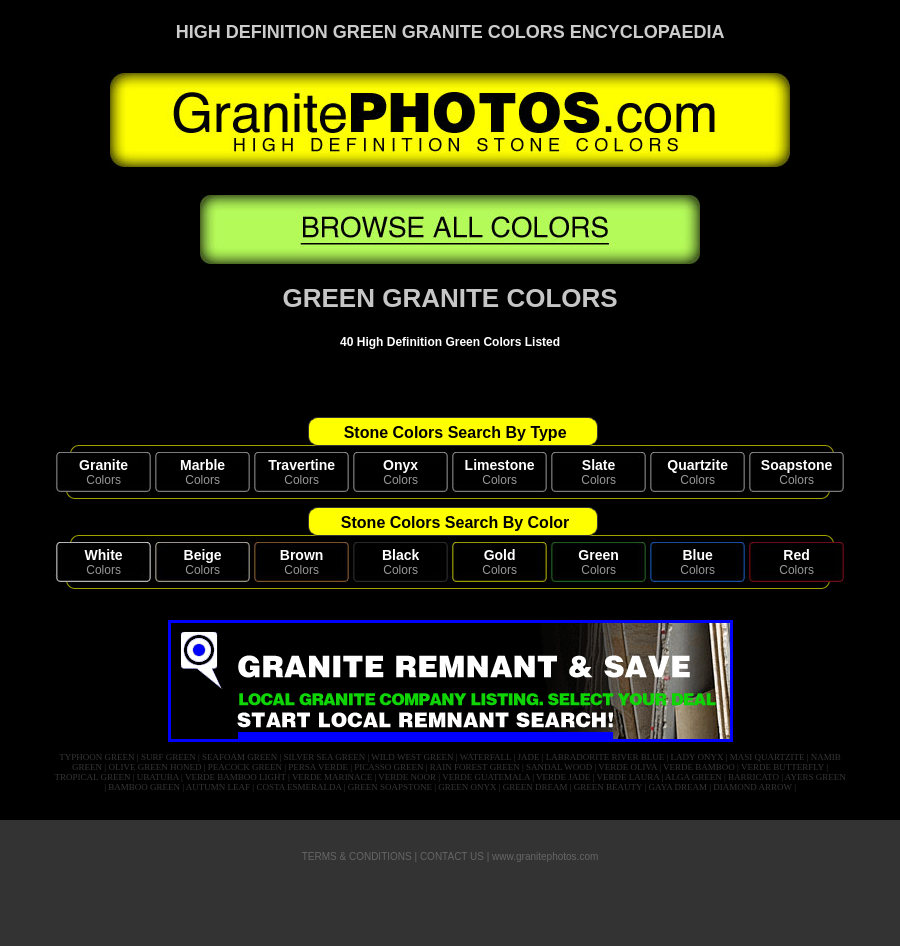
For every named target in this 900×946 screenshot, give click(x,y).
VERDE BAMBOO (699, 767)
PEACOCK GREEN (245, 767)
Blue (697, 555)
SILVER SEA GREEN (325, 757)
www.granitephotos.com (545, 856)
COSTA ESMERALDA (298, 787)
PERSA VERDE (318, 767)
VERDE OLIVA (627, 767)
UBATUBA (158, 777)
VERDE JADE (563, 777)
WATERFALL (486, 757)
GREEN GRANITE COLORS (450, 298)
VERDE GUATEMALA (486, 777)
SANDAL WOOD (559, 767)
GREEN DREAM (535, 787)
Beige (203, 555)
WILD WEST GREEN (412, 757)
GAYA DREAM (678, 787)
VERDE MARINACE (332, 777)
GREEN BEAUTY (608, 787)
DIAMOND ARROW (752, 787)
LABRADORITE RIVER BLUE (605, 757)
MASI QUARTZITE (767, 757)
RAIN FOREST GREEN (475, 767)
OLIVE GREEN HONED (154, 767)
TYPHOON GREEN (96, 757)
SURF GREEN (168, 757)
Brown (302, 555)
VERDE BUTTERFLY (782, 767)
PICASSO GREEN (388, 767)
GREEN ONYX (467, 787)
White (104, 555)
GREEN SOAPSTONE (390, 787)
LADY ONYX (697, 757)
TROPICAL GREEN (93, 777)
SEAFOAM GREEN (239, 757)
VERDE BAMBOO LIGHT (235, 777)
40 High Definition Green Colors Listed (450, 342)
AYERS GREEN (815, 777)
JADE (528, 757)
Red (796, 555)
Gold (500, 555)
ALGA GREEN (693, 777)
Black (400, 555)
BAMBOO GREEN (144, 787)
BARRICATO (753, 777)
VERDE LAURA (627, 777)
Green (598, 555)
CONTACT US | (454, 856)
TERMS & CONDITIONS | (359, 856)
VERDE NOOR (407, 777)
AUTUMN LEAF (218, 787)
